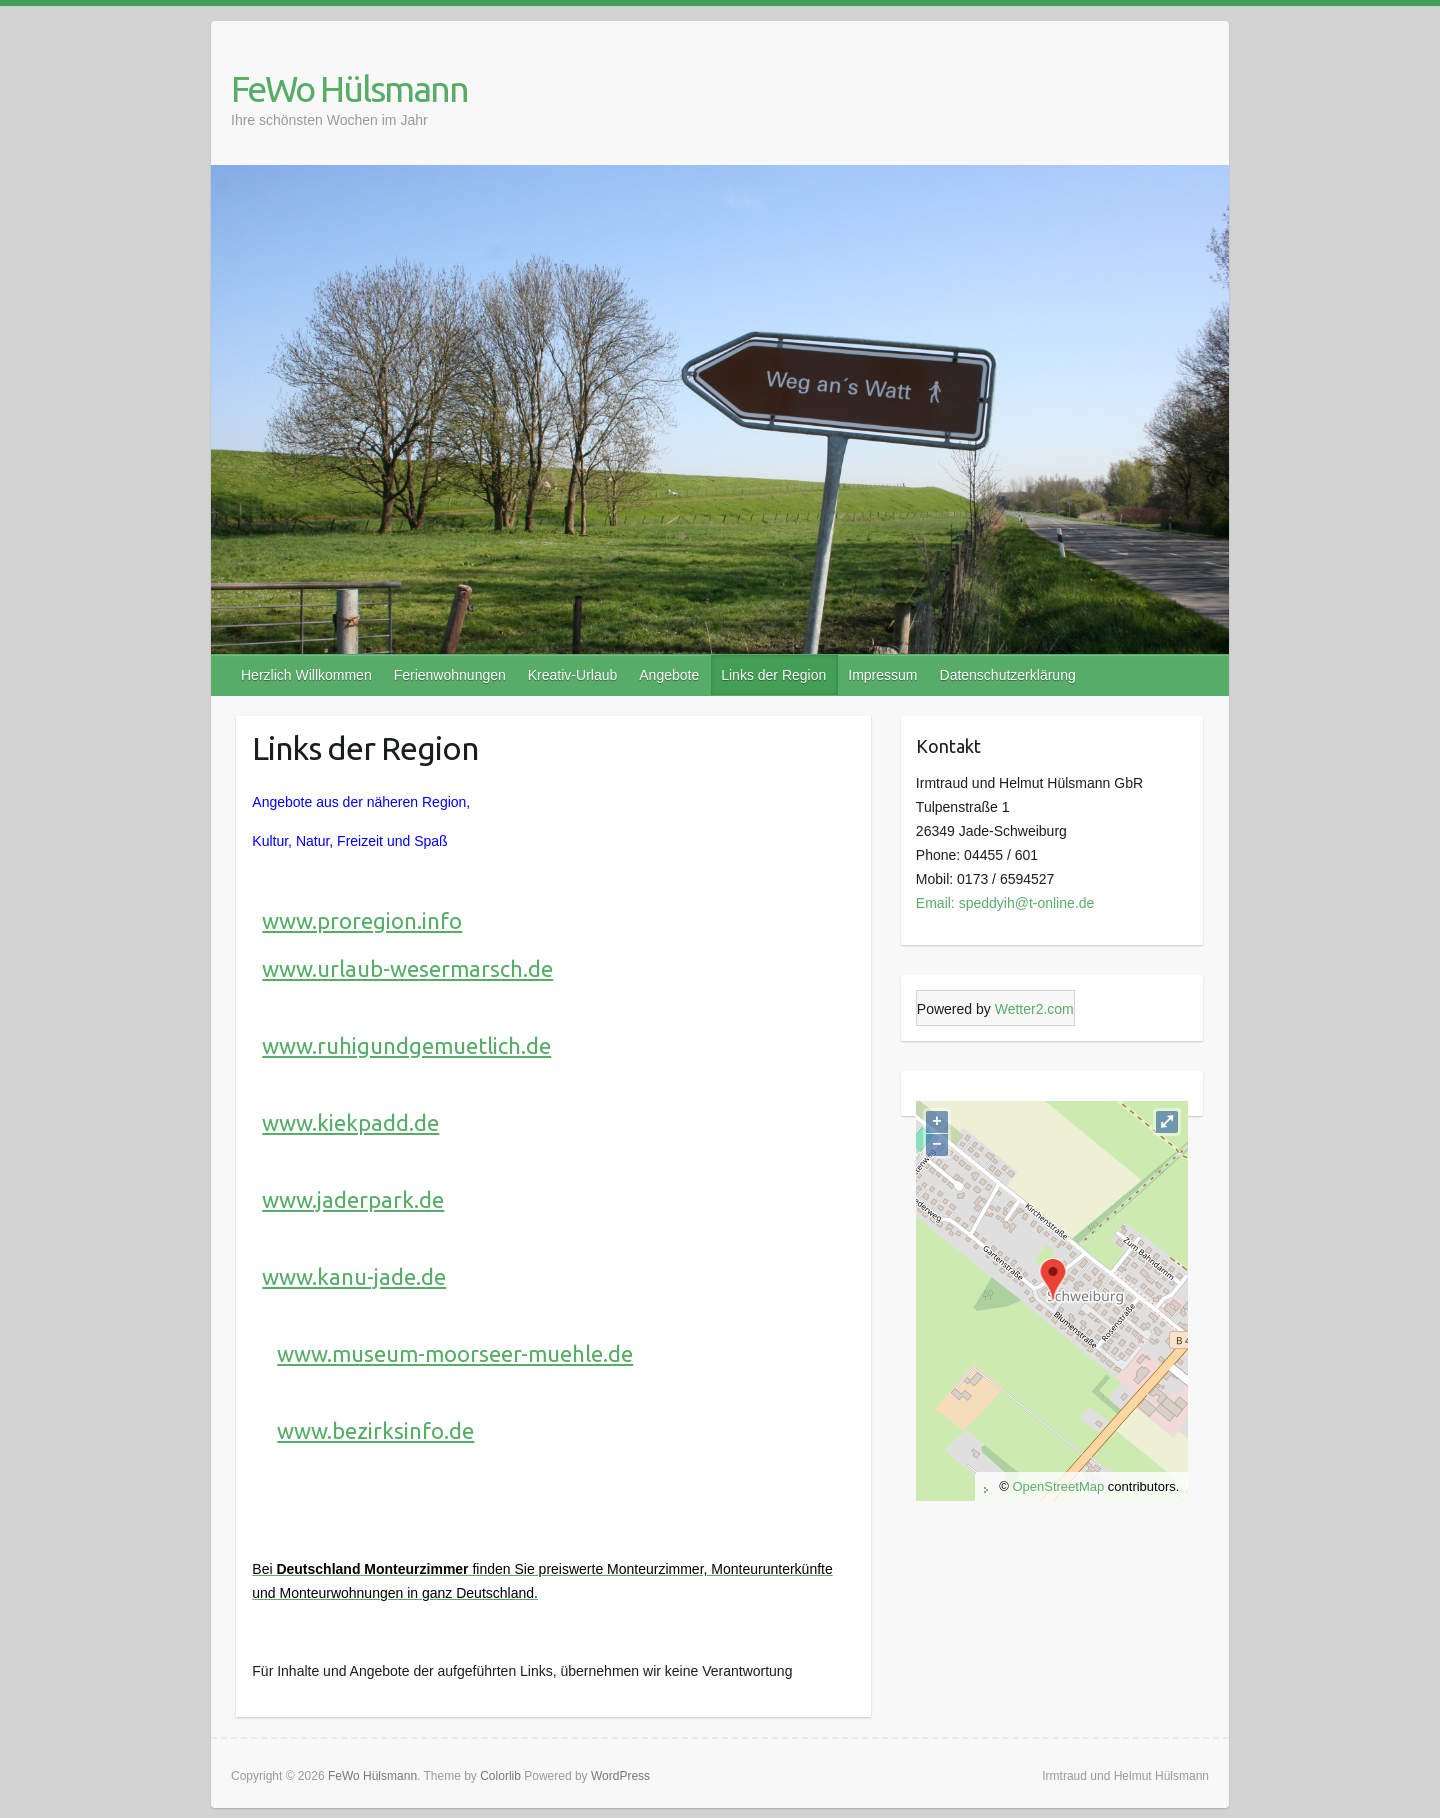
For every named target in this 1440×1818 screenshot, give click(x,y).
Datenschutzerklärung (1008, 675)
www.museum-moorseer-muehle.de (455, 1353)
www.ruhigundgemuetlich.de (406, 1045)
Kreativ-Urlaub (572, 675)
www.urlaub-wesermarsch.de (407, 968)
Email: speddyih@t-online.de (1005, 903)
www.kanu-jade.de (354, 1276)
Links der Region (773, 675)
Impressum (882, 675)
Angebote (669, 675)
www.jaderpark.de (353, 1199)
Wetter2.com (1034, 1009)
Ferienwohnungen (450, 675)
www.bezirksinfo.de (375, 1430)
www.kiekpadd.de (350, 1122)
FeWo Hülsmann (349, 88)
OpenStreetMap (1058, 1486)
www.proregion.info (362, 920)
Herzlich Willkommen (306, 675)
